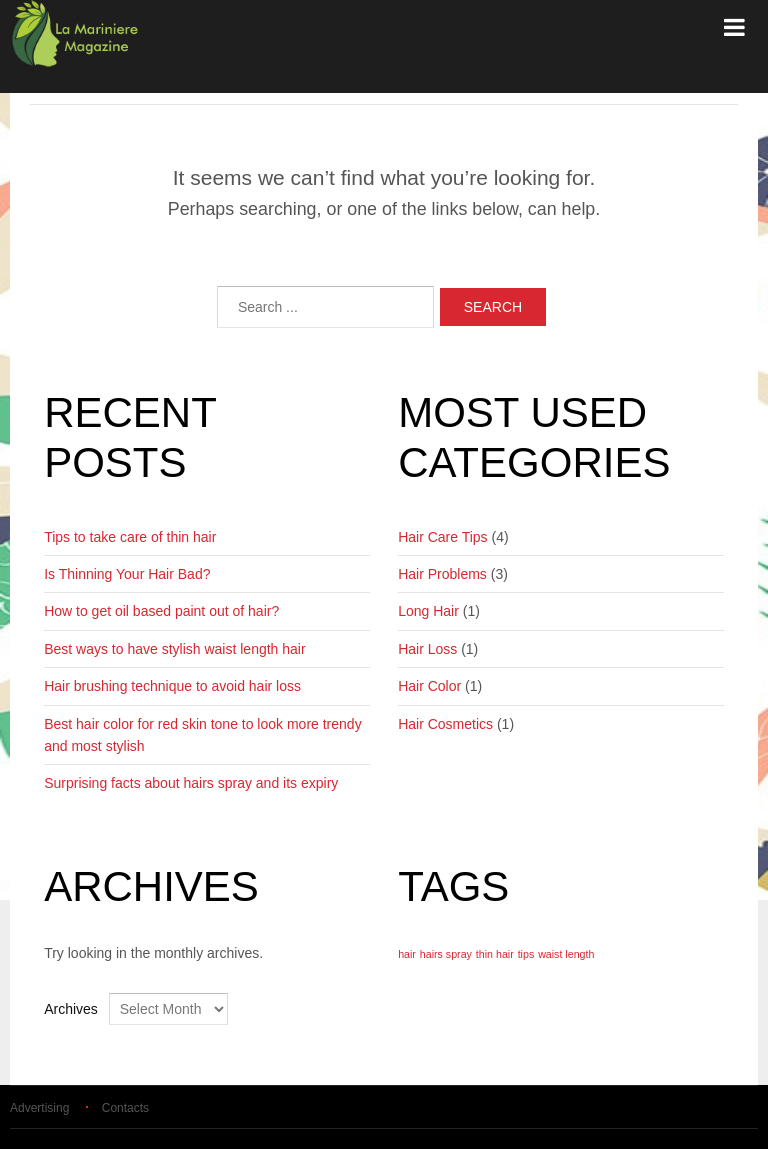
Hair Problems (442, 574)
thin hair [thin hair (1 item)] (495, 954)
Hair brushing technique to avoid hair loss (172, 686)
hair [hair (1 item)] (407, 954)
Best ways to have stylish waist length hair (174, 649)
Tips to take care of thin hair (130, 537)
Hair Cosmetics (445, 724)
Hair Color (429, 686)
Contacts (125, 1108)
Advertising (39, 1108)
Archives (71, 1009)
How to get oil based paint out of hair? (161, 611)
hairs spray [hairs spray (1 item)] (446, 954)
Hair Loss (427, 649)
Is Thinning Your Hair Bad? (127, 574)
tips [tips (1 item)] (526, 954)
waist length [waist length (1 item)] (566, 954)
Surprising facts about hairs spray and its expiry (191, 783)
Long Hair (428, 611)
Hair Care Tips (442, 537)
